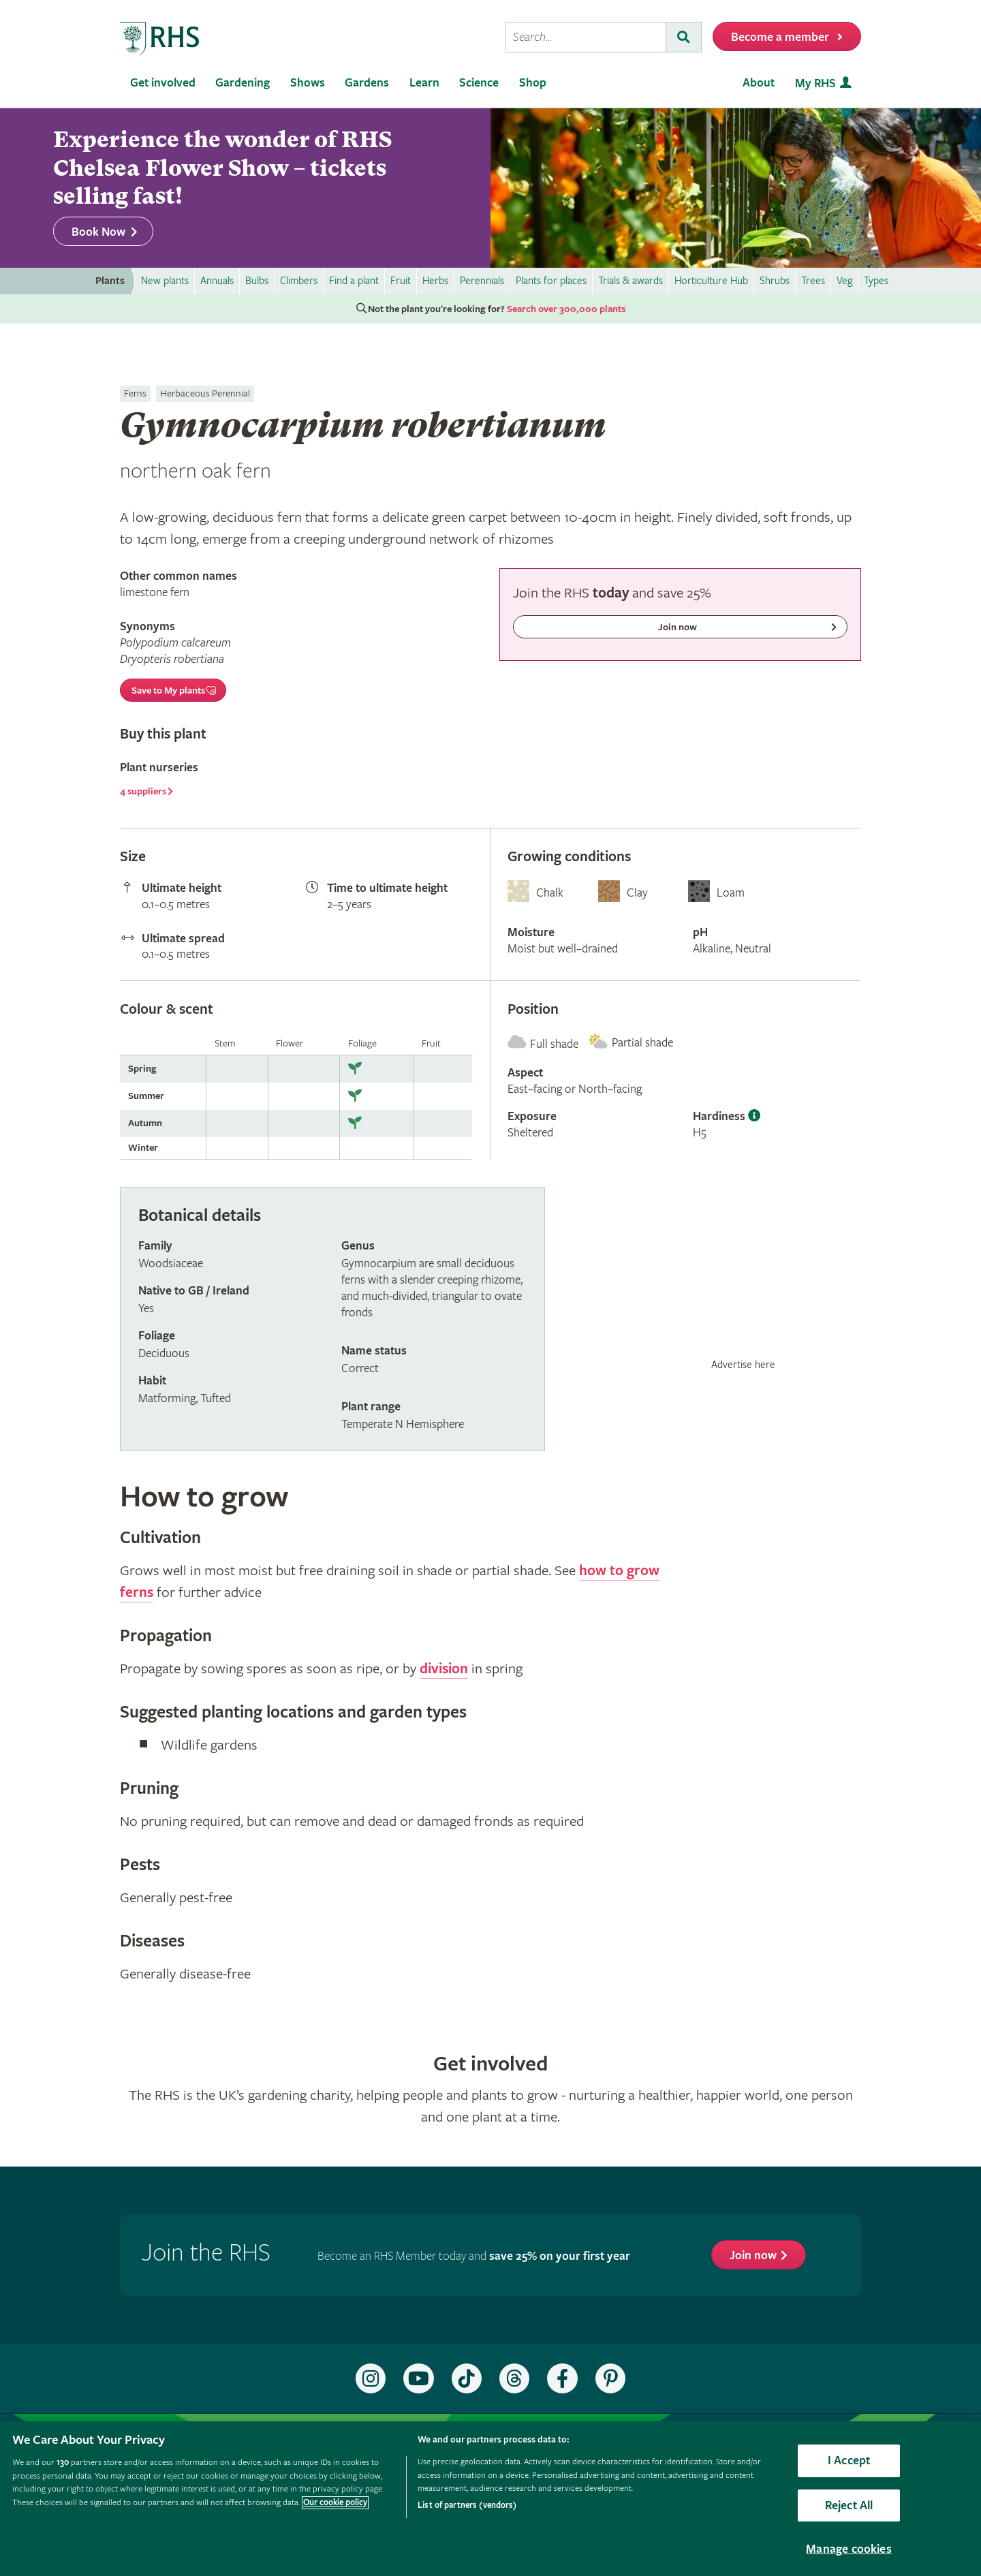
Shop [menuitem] (532, 83)
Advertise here (743, 1365)
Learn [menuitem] (424, 83)
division (444, 1669)
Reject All (849, 2505)
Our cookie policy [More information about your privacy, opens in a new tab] (335, 2503)
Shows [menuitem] (307, 83)
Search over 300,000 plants (566, 309)
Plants (110, 281)
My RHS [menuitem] (815, 83)
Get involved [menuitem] (163, 83)
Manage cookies (849, 2549)
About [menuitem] (759, 83)
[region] (490, 2498)
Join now (753, 2255)
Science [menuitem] (479, 83)
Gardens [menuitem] (367, 83)
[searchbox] (586, 37)
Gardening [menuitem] (242, 83)
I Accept (849, 2460)
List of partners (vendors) (467, 2505)
